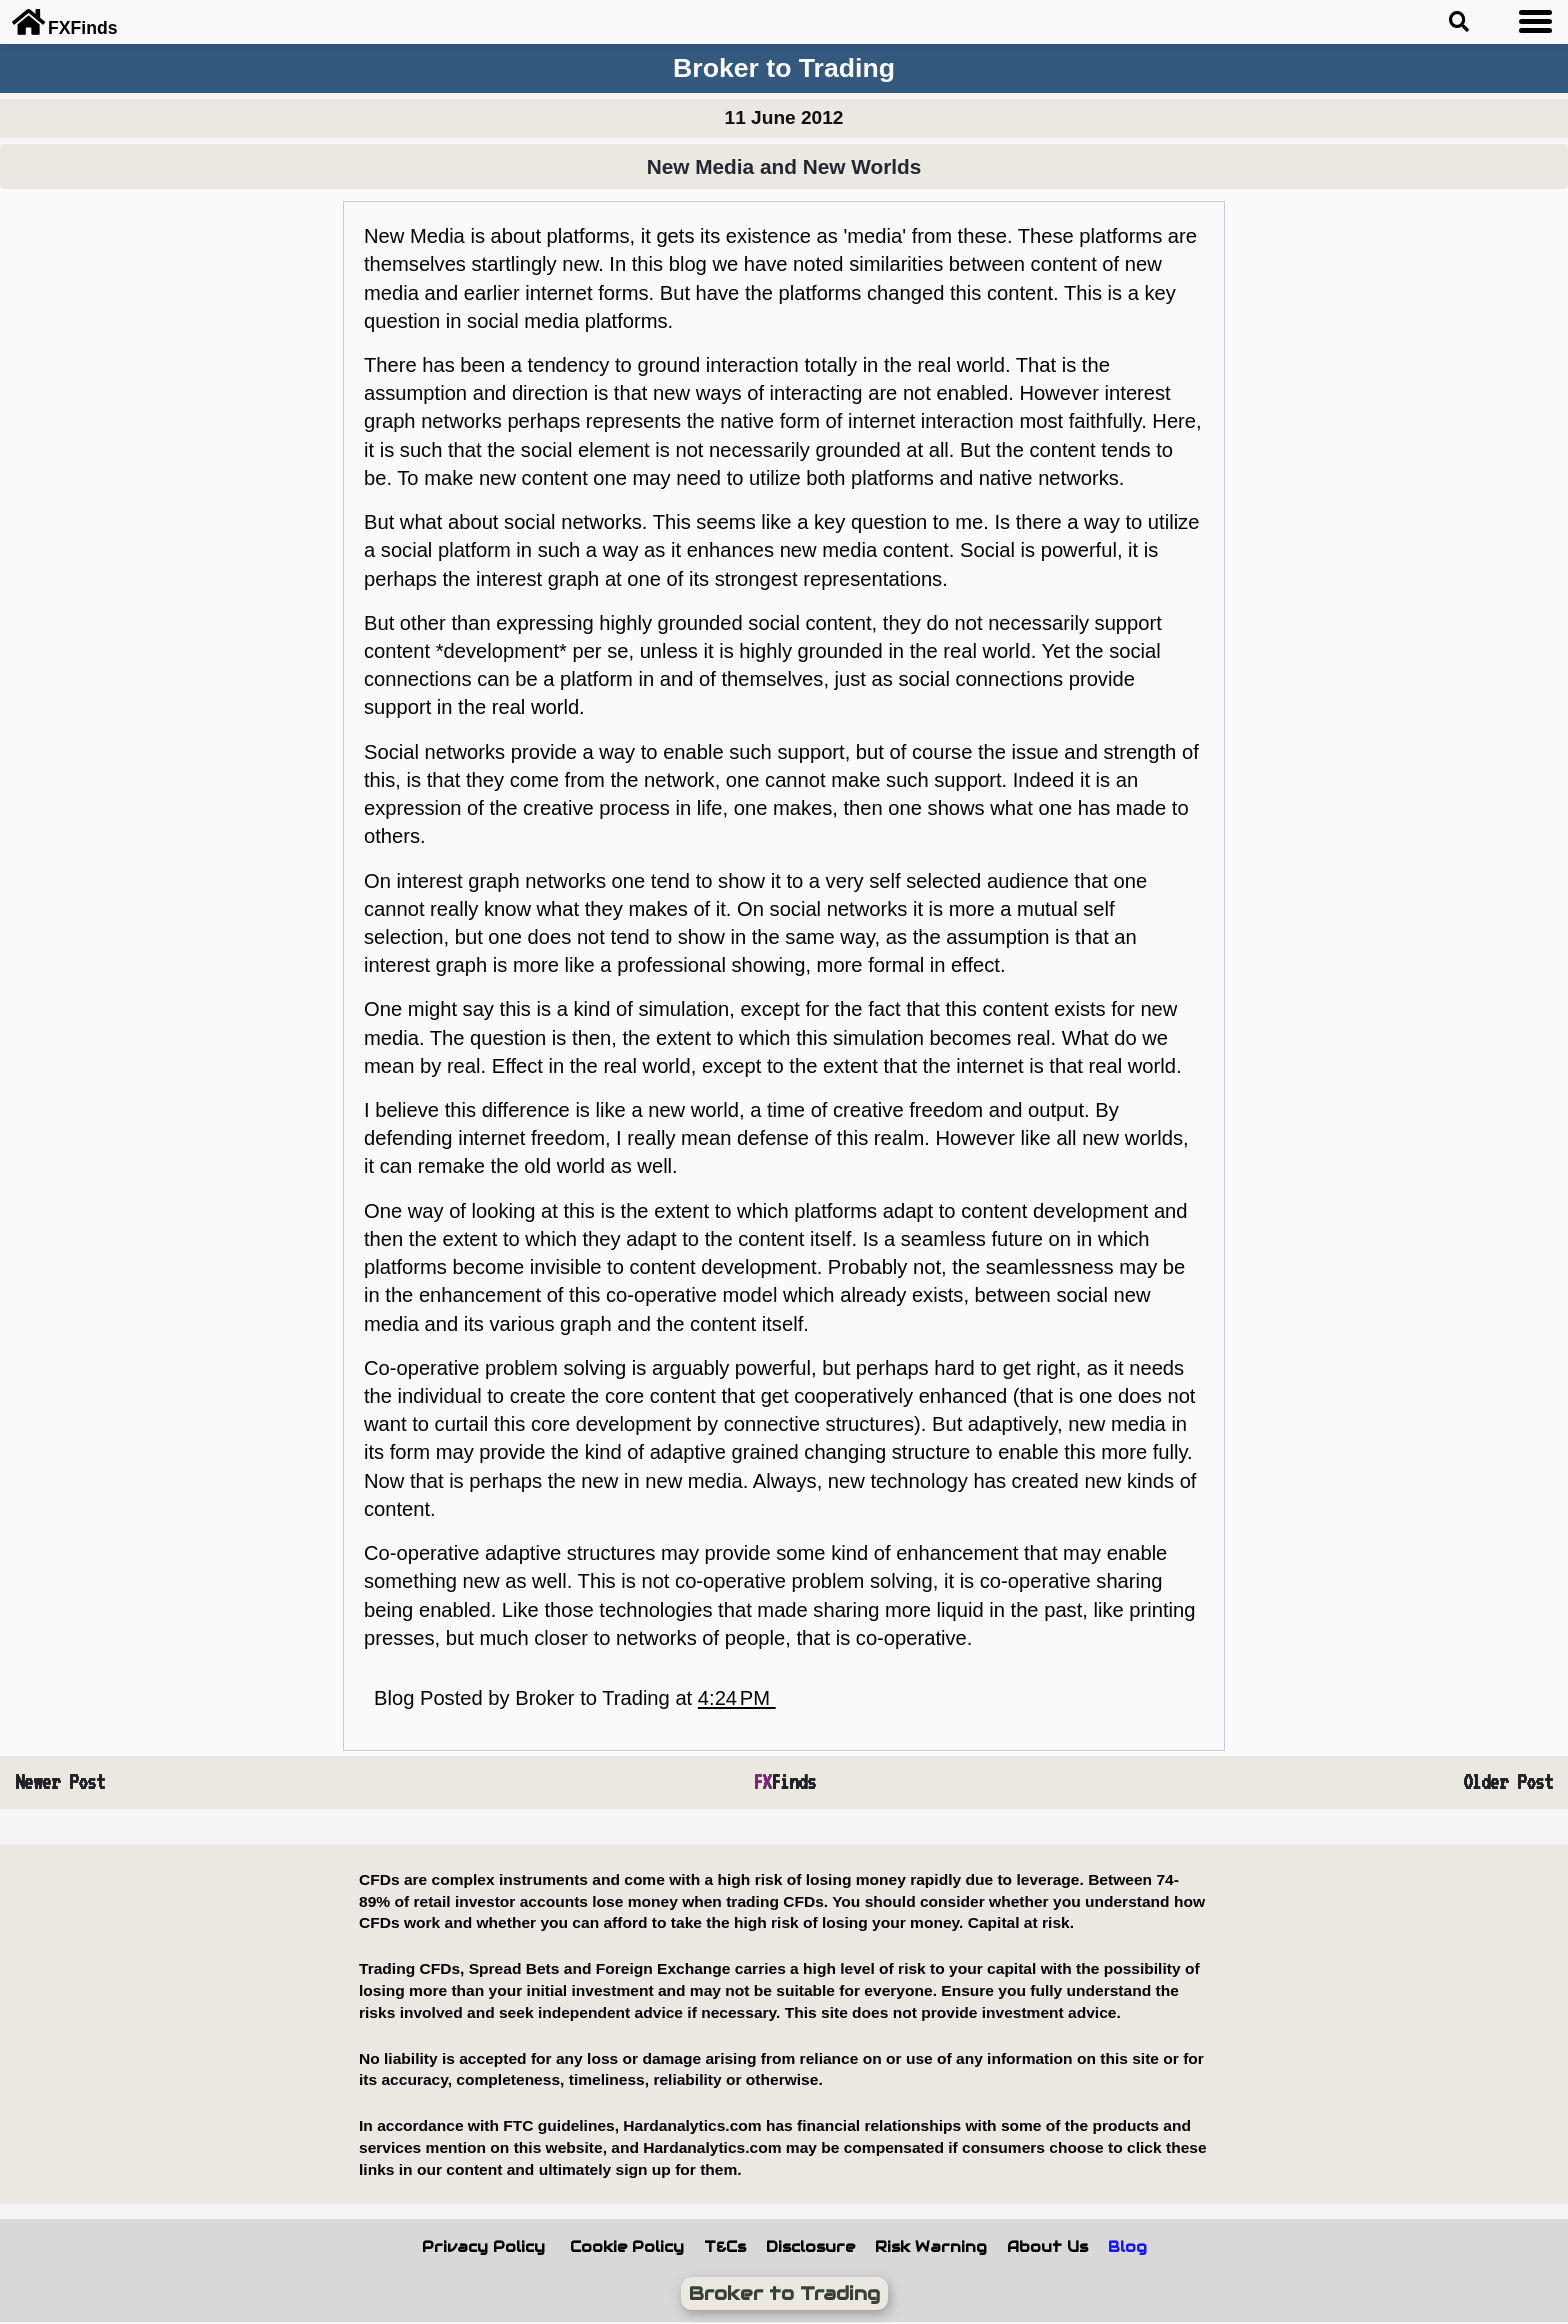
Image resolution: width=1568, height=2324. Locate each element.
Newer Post (60, 1782)
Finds (784, 1782)
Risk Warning (931, 2247)
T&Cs (725, 2247)
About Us (1047, 2247)
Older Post (1508, 1782)
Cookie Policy (627, 2247)
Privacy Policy (483, 2247)
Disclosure (810, 2247)
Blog (1127, 2247)
